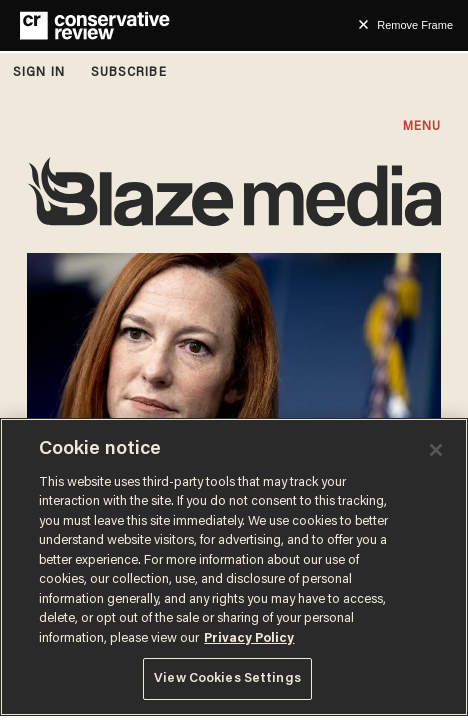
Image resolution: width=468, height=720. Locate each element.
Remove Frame (415, 25)
